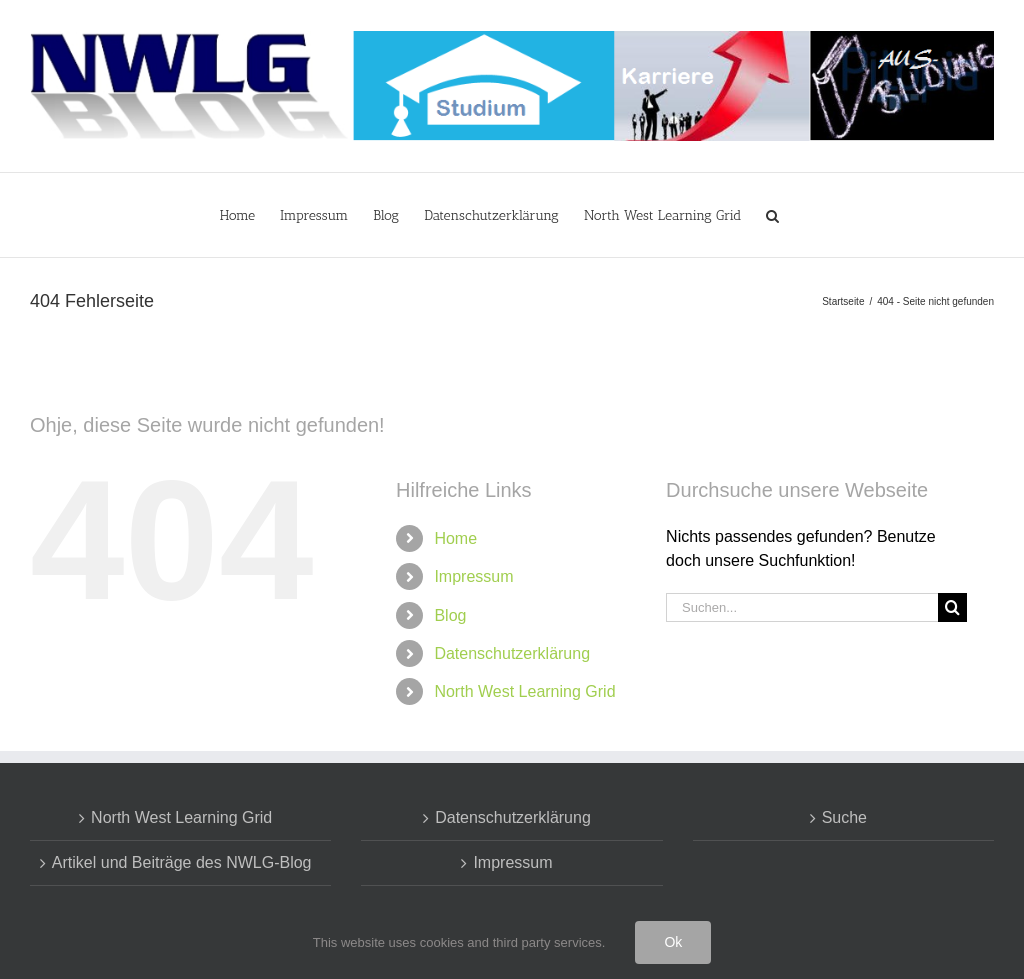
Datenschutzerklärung (512, 653)
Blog (450, 615)
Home (455, 538)
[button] (772, 215)
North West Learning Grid (524, 691)
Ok (673, 942)
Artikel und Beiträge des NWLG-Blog (182, 862)
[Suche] (952, 607)
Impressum (473, 576)
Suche (844, 817)
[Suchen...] (802, 607)
